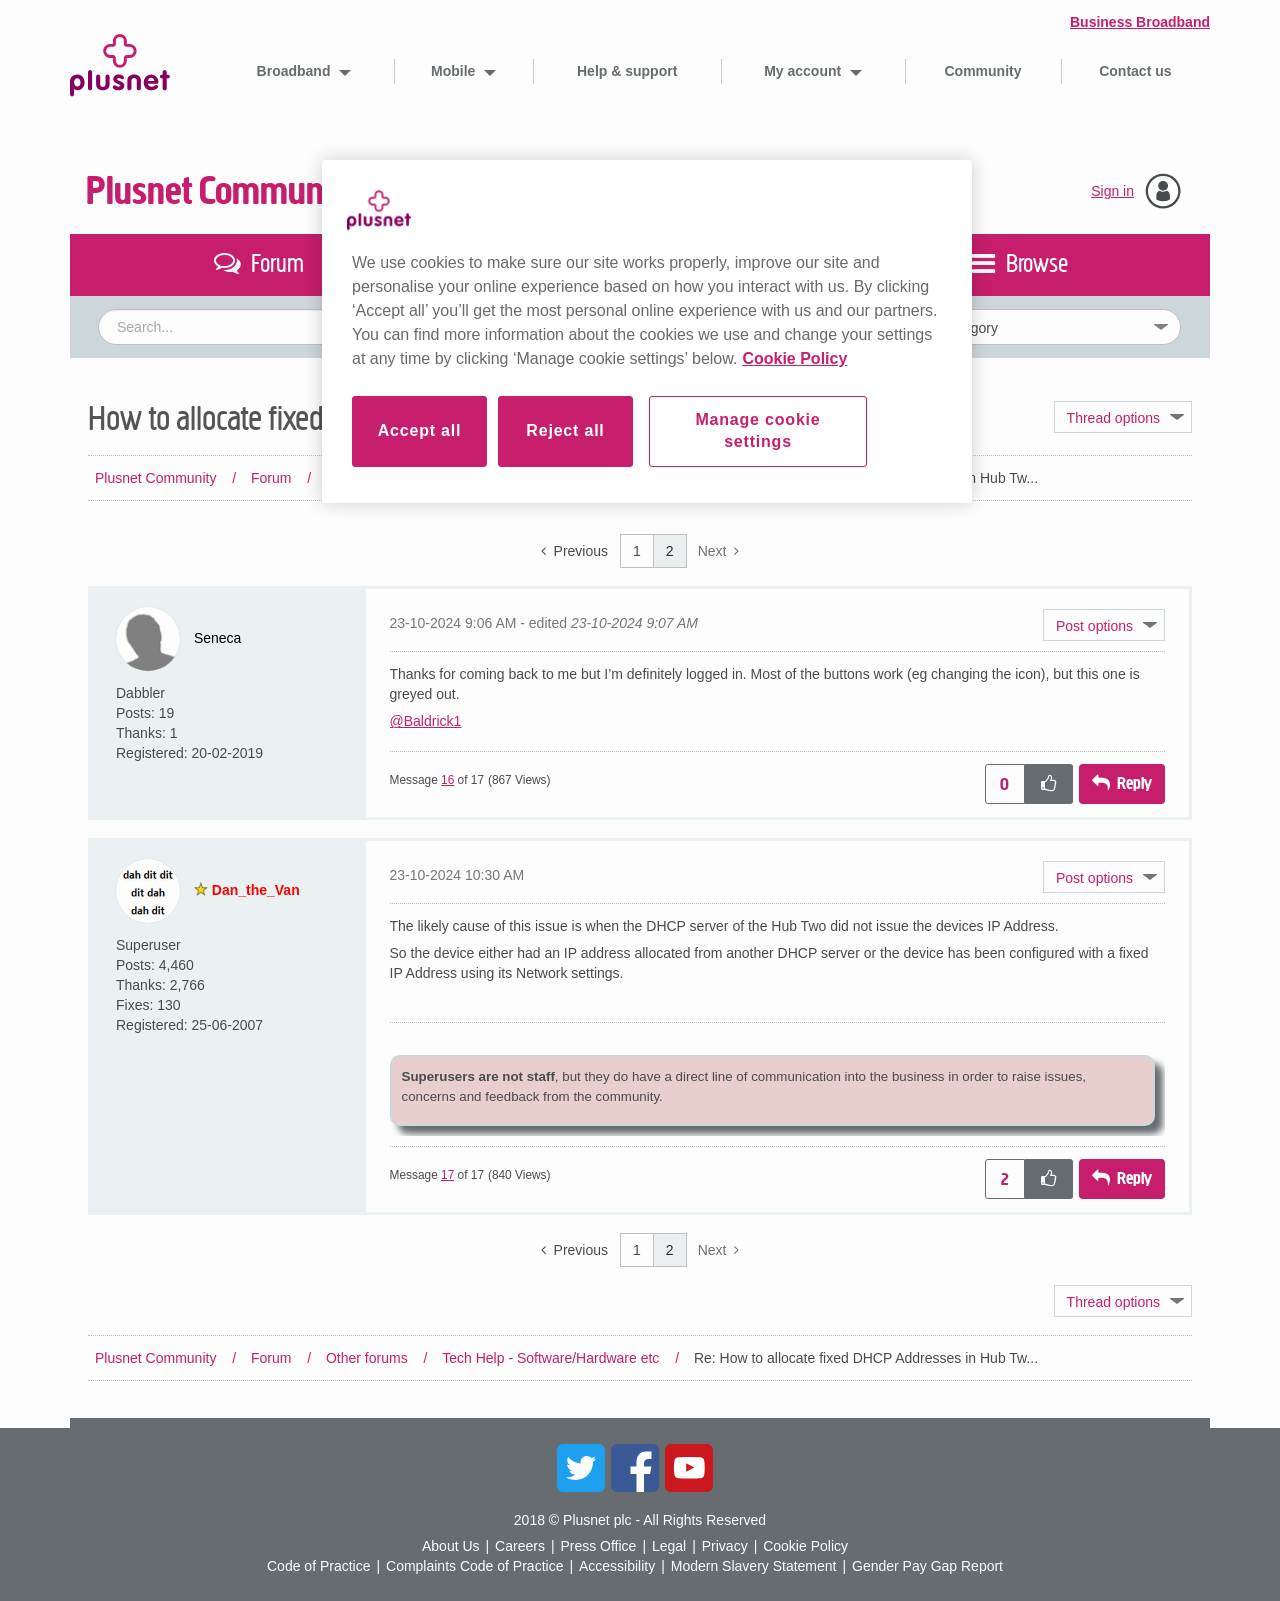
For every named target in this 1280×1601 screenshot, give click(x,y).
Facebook (635, 1468)
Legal (669, 1546)
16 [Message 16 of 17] (447, 780)
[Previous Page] (574, 551)
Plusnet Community (223, 191)
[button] (1104, 625)
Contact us (1135, 71)
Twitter (581, 1468)
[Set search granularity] (1017, 327)
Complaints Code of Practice (474, 1566)
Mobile (455, 71)
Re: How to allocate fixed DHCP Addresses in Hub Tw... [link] (866, 478)
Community (983, 71)
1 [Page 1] (637, 551)
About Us (451, 1546)
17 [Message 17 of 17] (447, 1175)
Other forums (367, 478)
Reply (1134, 783)
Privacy (725, 1546)
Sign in (1112, 191)
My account (804, 71)
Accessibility (617, 1566)
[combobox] (455, 327)
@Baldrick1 (426, 721)
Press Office (598, 1546)
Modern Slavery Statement (754, 1566)
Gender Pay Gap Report (927, 1566)
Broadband (296, 71)
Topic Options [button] (1123, 417)
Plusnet (120, 61)
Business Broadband (1140, 22)
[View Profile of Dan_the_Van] (256, 890)
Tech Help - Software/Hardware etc (550, 478)
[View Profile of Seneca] (217, 638)
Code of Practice (319, 1566)
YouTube (689, 1468)
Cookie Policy (805, 1546)
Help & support (627, 71)
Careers (520, 1546)
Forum (271, 478)
